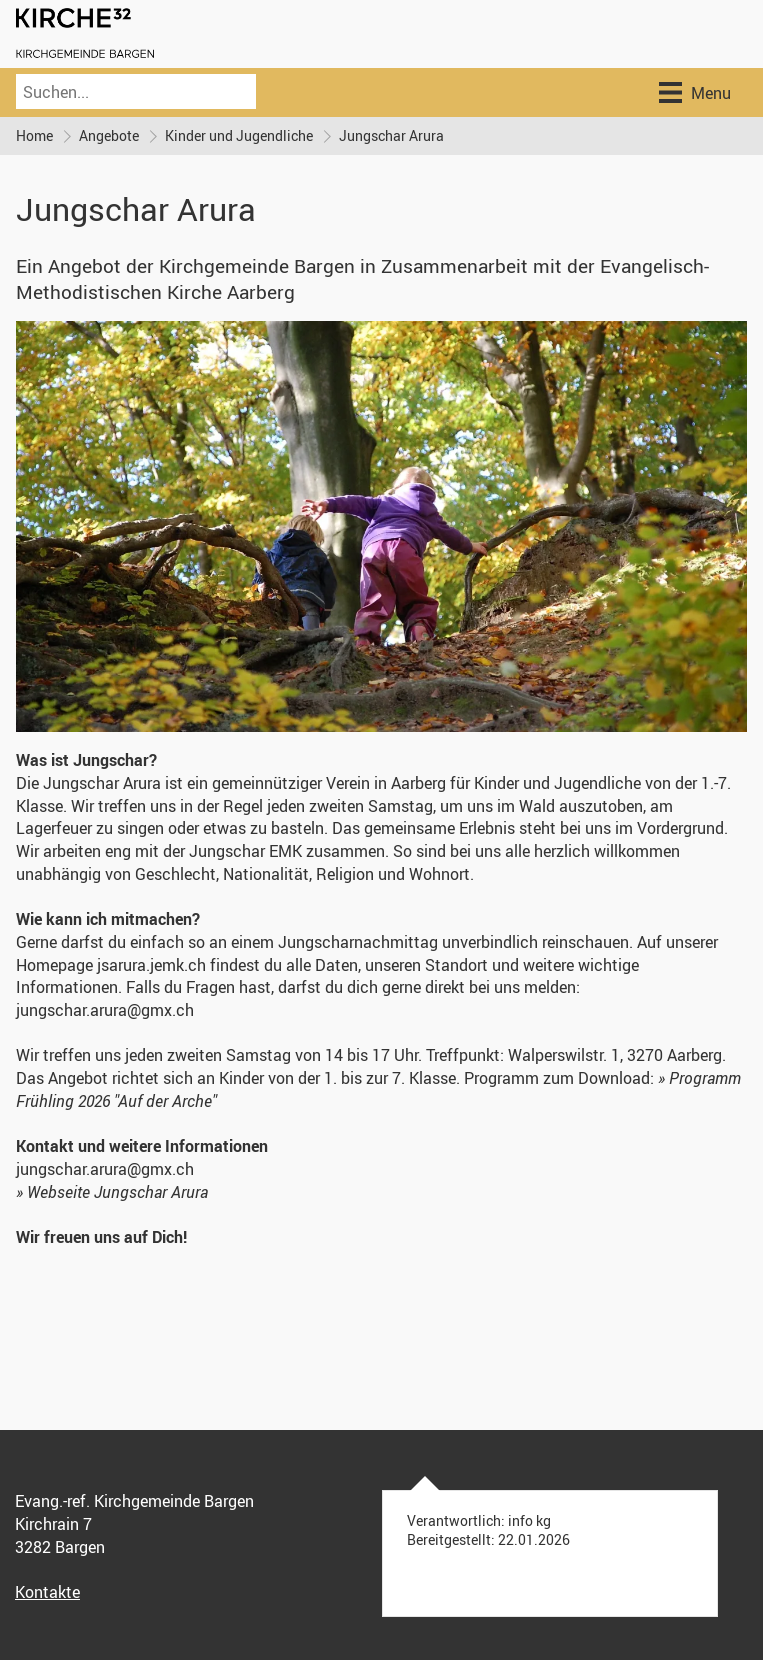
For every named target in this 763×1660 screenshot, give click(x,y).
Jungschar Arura (391, 135)
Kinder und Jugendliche (239, 135)
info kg (529, 1520)
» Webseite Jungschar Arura (112, 1192)
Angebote (109, 135)
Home (34, 135)
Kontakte (47, 1592)
